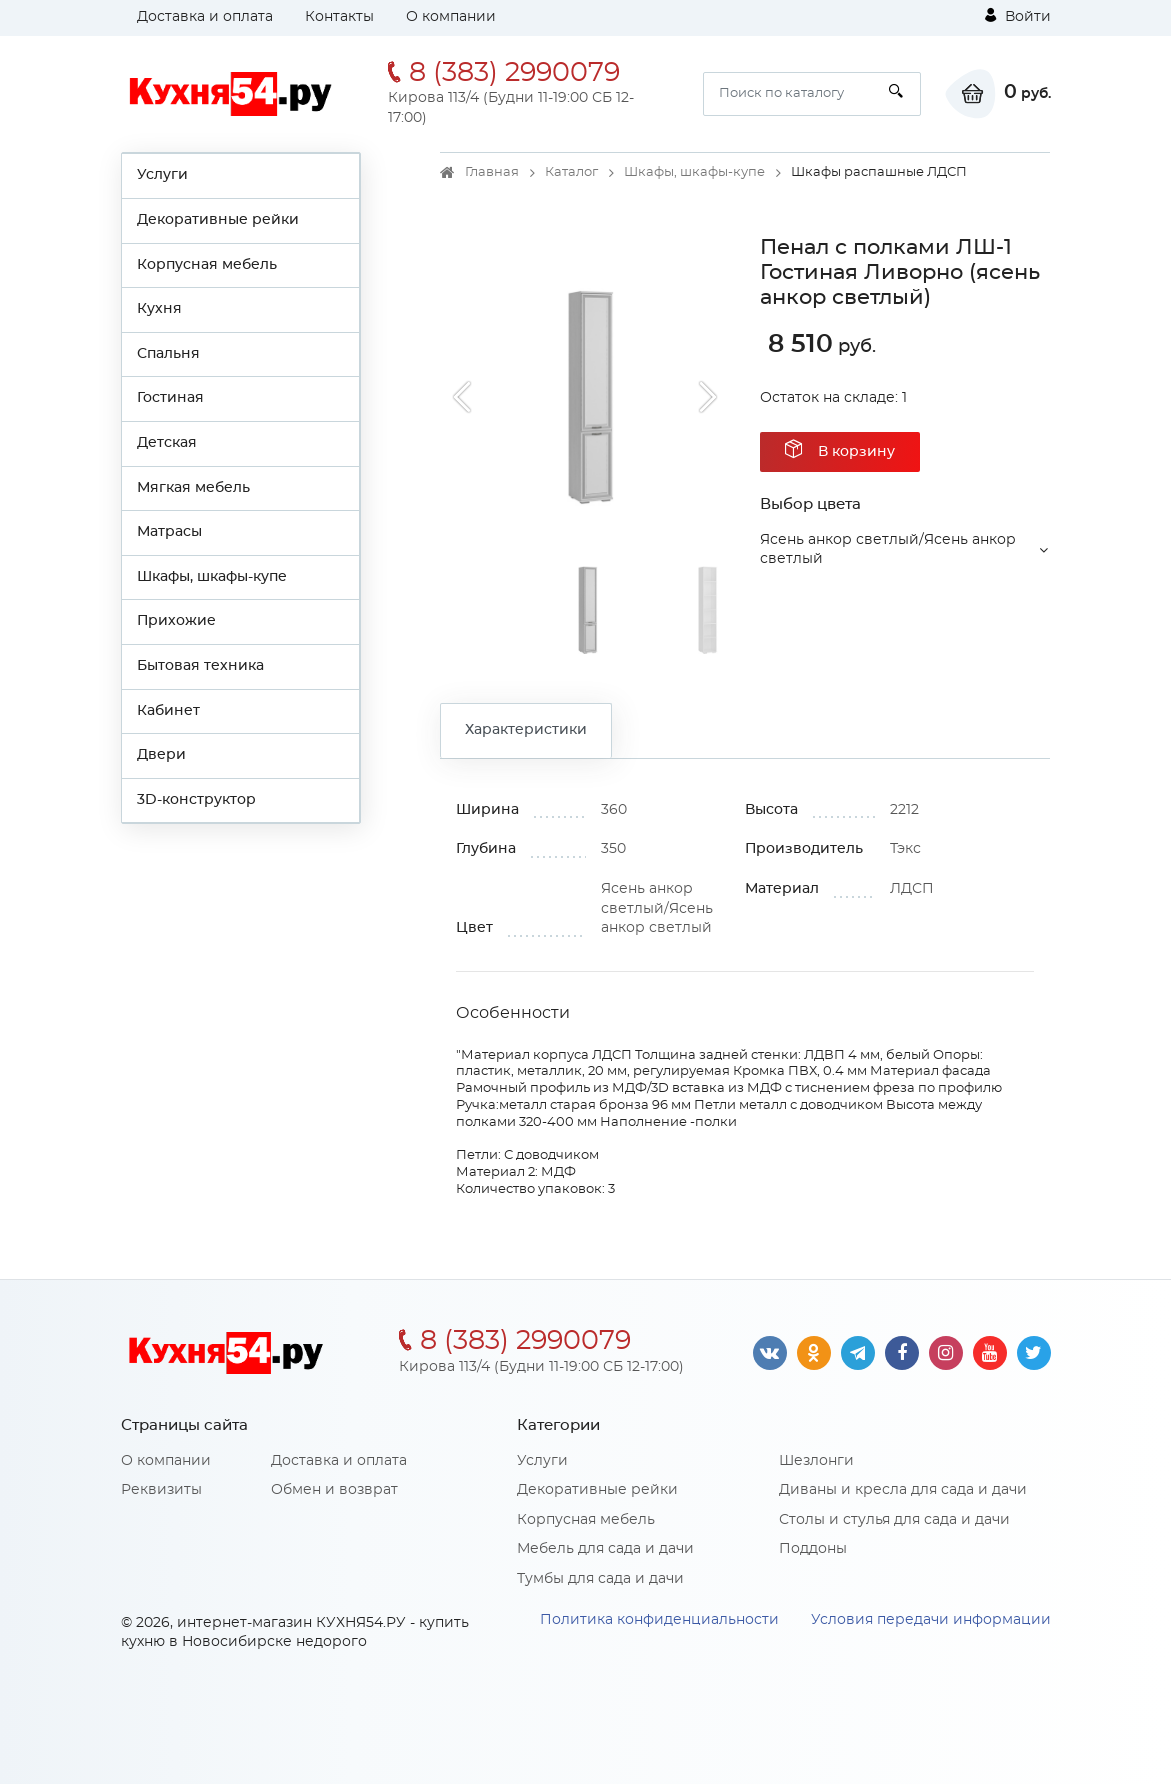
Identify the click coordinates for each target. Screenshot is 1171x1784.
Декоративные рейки (218, 220)
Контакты (339, 17)
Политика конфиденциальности (659, 1620)
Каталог (571, 172)
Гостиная (170, 398)
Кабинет (168, 711)
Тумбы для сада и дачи (600, 1579)
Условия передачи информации (931, 1620)
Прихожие (176, 621)
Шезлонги (816, 1461)
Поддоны (813, 1549)
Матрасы (169, 532)
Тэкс (905, 849)
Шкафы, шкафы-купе (212, 577)
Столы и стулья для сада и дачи (894, 1520)
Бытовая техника (200, 666)
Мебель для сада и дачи (605, 1549)
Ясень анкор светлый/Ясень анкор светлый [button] (888, 550)
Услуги (162, 175)
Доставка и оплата (205, 17)
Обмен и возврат (334, 1490)
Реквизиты (161, 1490)
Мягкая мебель (193, 488)
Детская (167, 443)
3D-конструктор (196, 800)
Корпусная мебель (207, 265)
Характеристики (526, 730)
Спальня (168, 354)
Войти (1018, 16)
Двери (161, 755)
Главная (492, 172)
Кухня (159, 309)
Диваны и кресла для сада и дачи (903, 1490)
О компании (451, 17)
